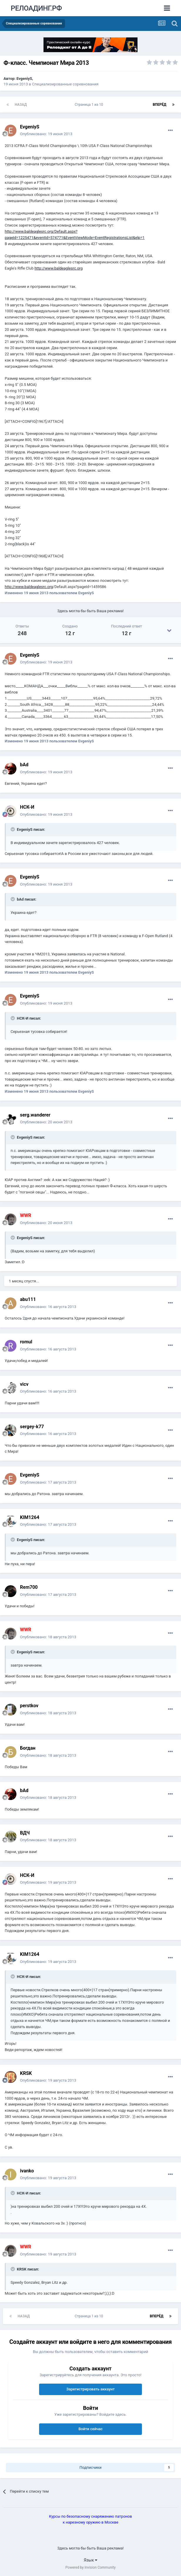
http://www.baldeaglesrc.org (58, 268)
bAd (24, 764)
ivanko (27, 2171)
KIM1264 (29, 1517)
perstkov (29, 1705)
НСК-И (27, 807)
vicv (24, 1384)
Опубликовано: (46, 134)
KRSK (26, 2073)
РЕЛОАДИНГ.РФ (36, 8)
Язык (90, 2560)
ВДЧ (25, 1833)
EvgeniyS (24, 78)
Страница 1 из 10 (90, 105)
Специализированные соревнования (65, 84)
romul (26, 1342)
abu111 (28, 1299)
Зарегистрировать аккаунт (90, 2389)
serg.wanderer (35, 1115)
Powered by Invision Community (91, 2567)
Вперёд (159, 105)
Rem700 (29, 1587)
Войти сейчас (90, 2429)
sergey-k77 (32, 1426)
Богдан (28, 1748)
